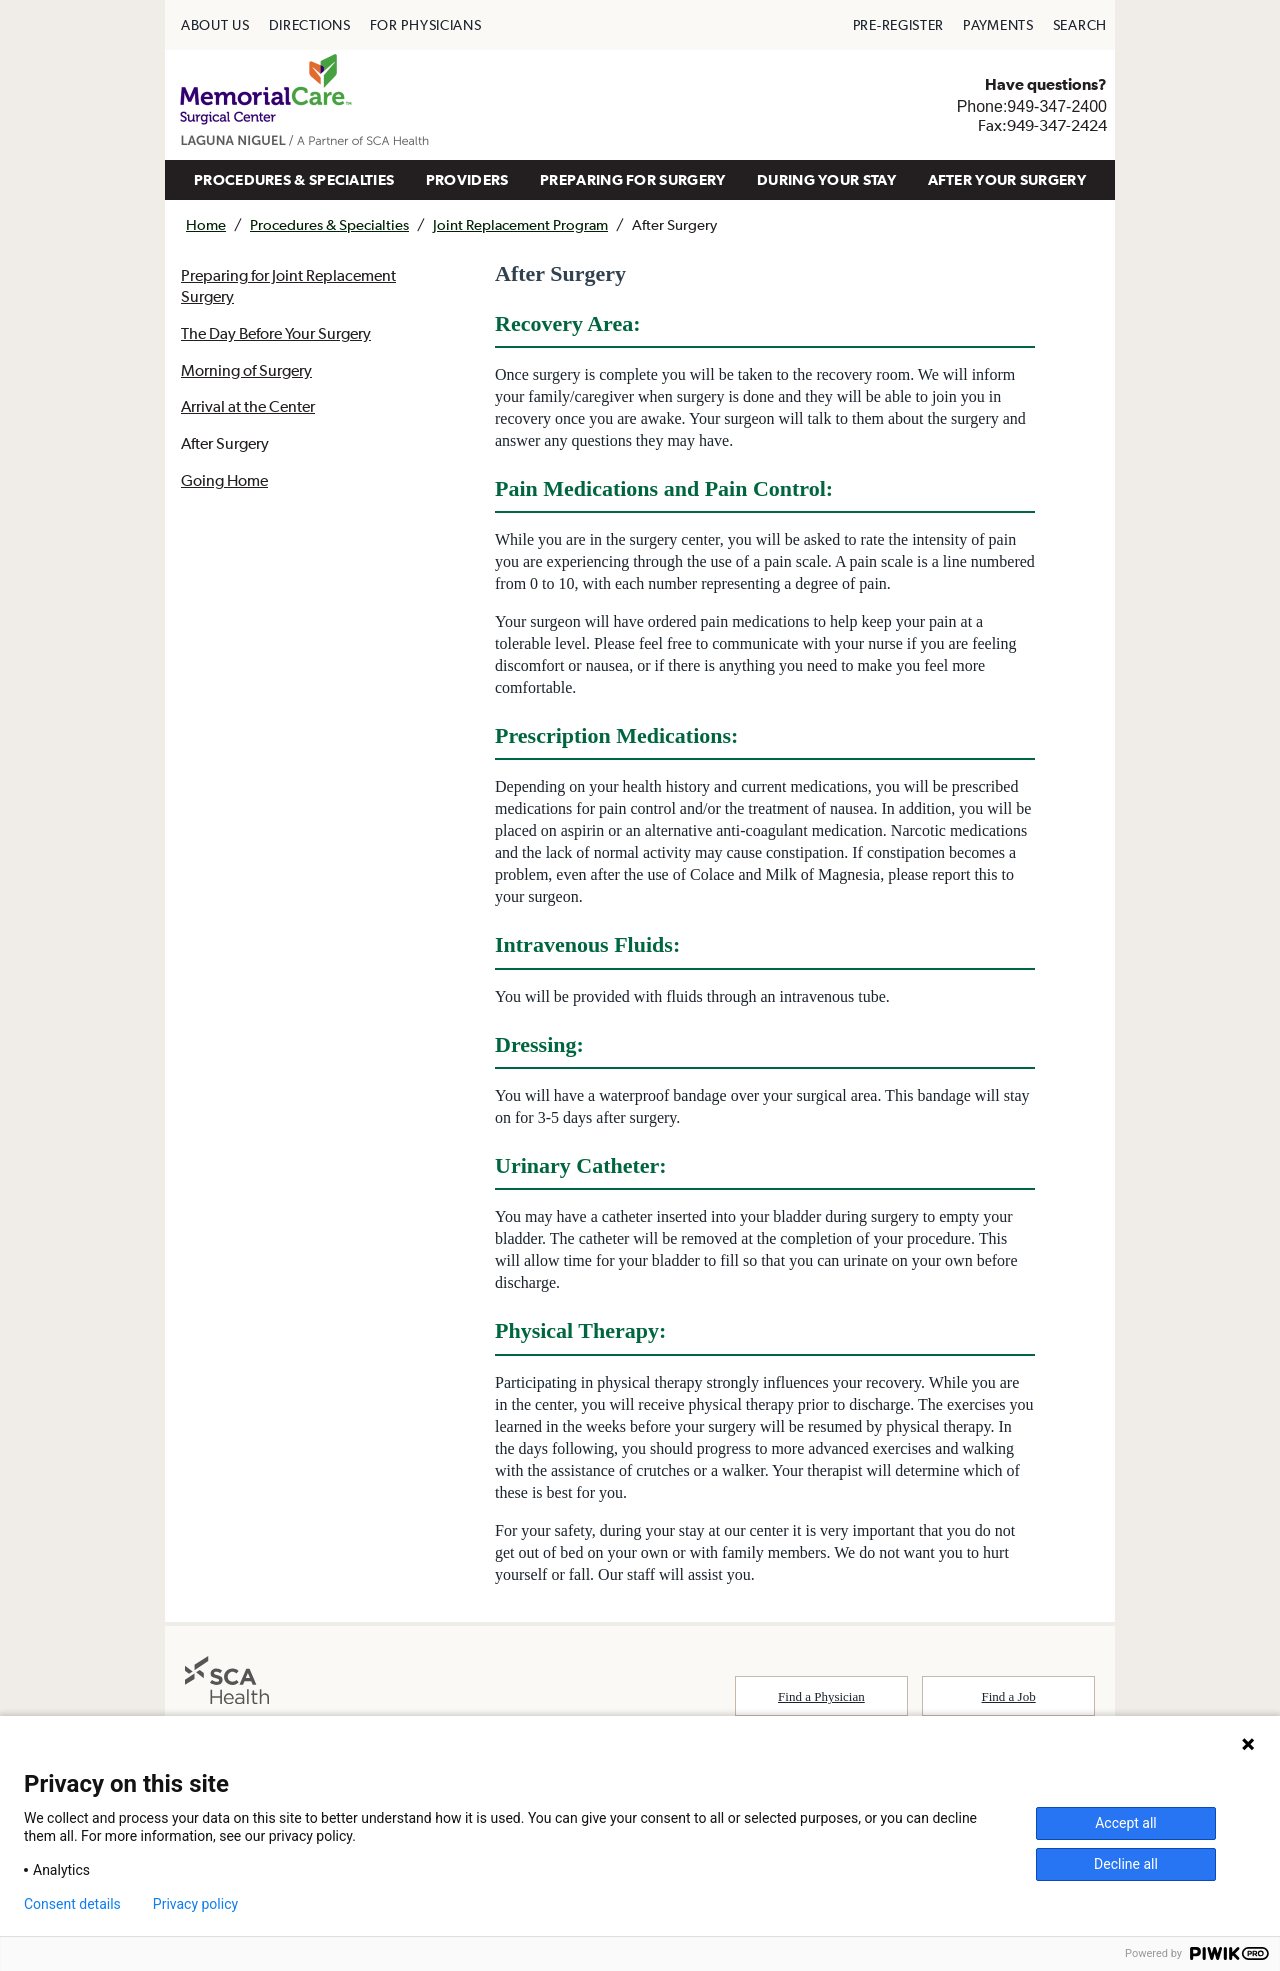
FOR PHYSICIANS (426, 25)
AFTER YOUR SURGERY (1007, 179)
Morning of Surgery (246, 370)
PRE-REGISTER (898, 25)
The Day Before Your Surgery (276, 333)
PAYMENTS (998, 25)
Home (206, 224)
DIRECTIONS (310, 25)
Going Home (224, 480)
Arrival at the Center (248, 406)
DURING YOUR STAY (826, 179)
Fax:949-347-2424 (1042, 125)
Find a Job (1009, 1696)
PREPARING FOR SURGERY (632, 179)
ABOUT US (215, 25)
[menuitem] (215, 25)
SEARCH (1080, 25)
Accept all (1126, 1823)
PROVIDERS (467, 179)
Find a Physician (821, 1696)
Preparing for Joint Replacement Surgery (288, 285)
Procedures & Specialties (329, 224)
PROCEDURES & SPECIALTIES (294, 179)
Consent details (72, 1904)
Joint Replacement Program (520, 224)
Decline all (1126, 1864)
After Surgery (225, 443)
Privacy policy (195, 1904)
